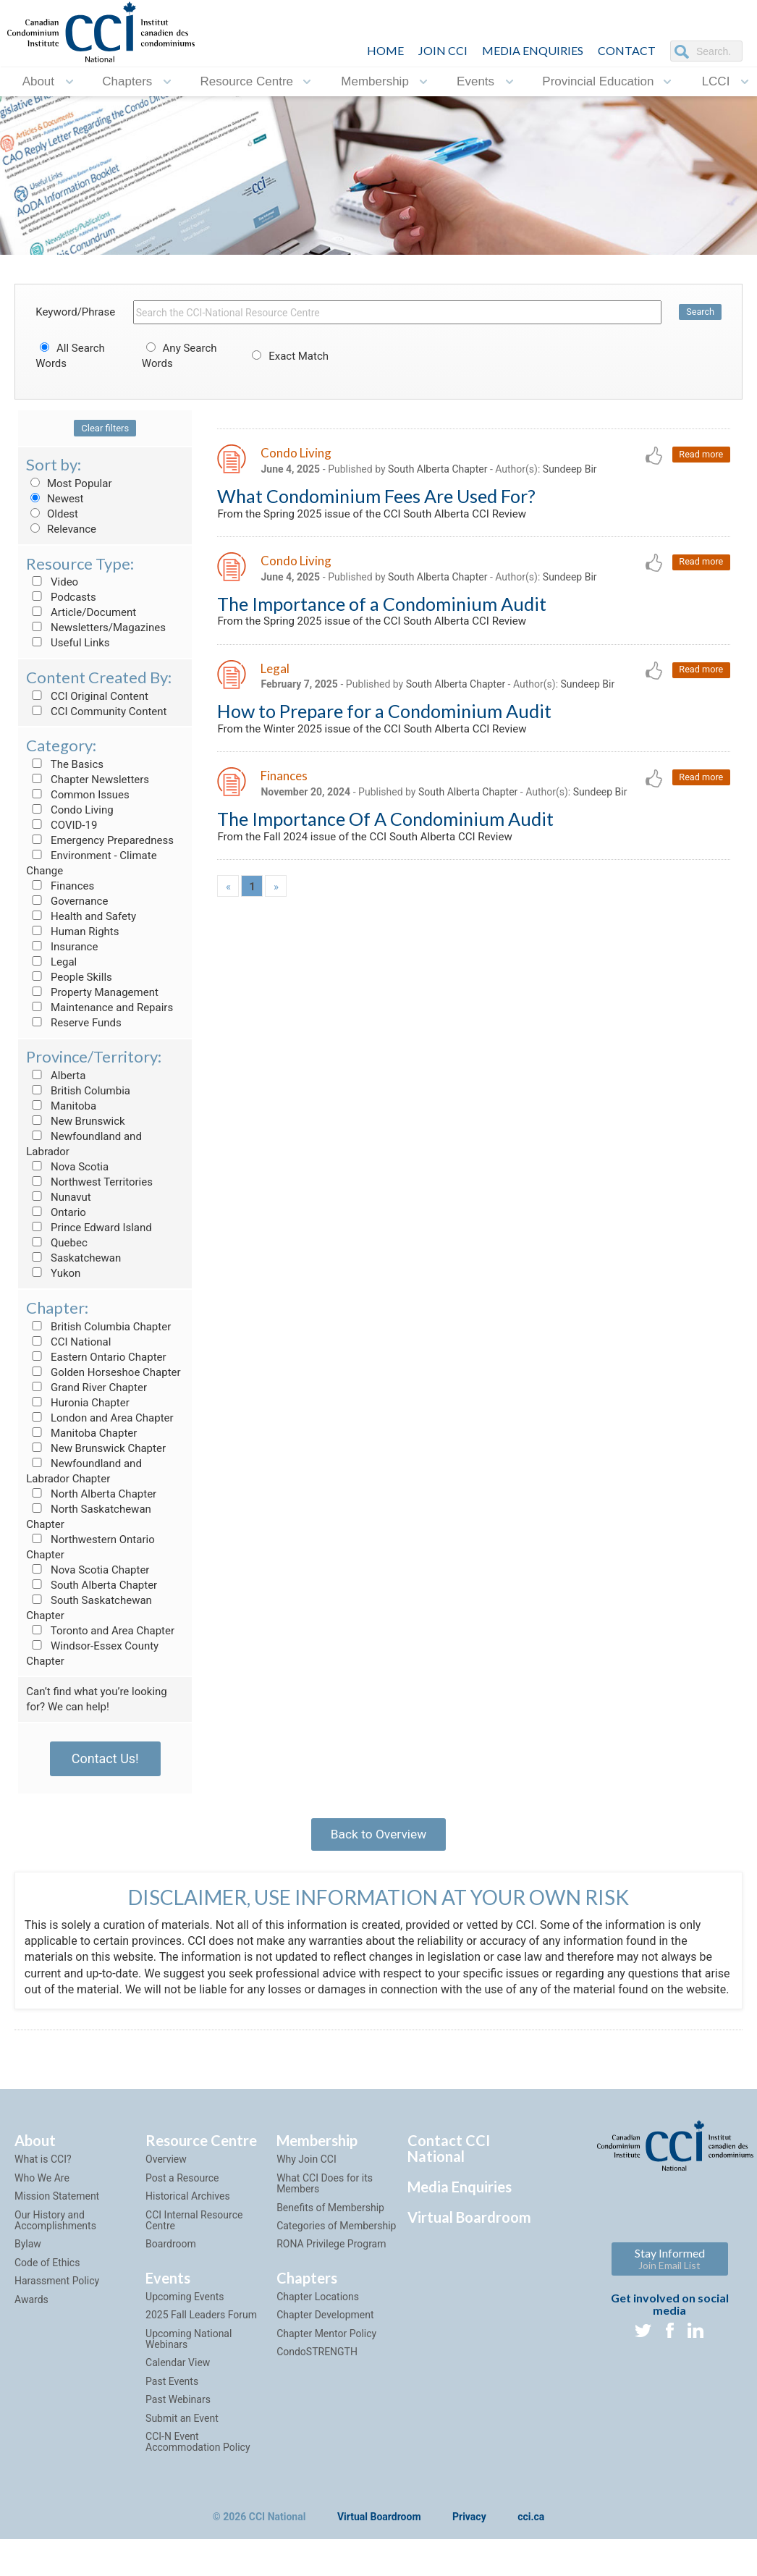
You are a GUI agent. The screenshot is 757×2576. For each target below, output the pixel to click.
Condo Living (69, 809)
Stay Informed (670, 2279)
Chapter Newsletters (87, 779)
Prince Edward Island (89, 1227)
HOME (385, 50)
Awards (31, 2320)
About (38, 81)
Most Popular (68, 483)
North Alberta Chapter (91, 1493)
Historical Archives (187, 2217)
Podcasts (61, 597)
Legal (51, 961)
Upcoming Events (184, 2317)
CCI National (68, 1341)
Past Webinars (178, 2420)
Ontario (56, 1212)
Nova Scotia (67, 1166)
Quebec (57, 1242)
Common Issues (77, 794)
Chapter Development (324, 2335)
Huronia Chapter (78, 1402)
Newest (54, 498)
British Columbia (78, 1090)
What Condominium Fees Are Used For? (376, 496)
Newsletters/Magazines (96, 627)
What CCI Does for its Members (324, 2204)
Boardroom (170, 2265)
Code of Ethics (47, 2283)
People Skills (69, 977)
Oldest (52, 513)
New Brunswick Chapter (96, 1448)
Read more (700, 454)
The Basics (64, 764)
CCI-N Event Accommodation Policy (197, 2463)
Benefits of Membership (330, 2228)
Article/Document (81, 612)
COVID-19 (61, 825)
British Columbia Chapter (98, 1326)
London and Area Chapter (99, 1417)
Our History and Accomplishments (55, 2241)
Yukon (53, 1273)
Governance (67, 901)
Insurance (62, 946)
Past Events (171, 2402)
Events (475, 81)
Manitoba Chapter (81, 1433)
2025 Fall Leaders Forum (201, 2335)
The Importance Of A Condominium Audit (385, 825)
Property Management (92, 992)
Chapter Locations (317, 2317)
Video (52, 581)
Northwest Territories (89, 1181)
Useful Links (67, 642)
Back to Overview (378, 1836)
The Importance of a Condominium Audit (381, 606)
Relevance (61, 529)
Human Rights (72, 931)
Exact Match (288, 356)
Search (699, 312)
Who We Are (41, 2199)
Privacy (469, 2538)
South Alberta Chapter (91, 1585)
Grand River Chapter (86, 1387)
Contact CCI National (448, 2170)
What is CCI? (43, 2181)
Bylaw (27, 2265)
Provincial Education (598, 81)
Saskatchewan (73, 1257)
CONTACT (627, 50)
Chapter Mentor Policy (326, 2354)
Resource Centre (247, 81)
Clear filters (105, 428)
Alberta (55, 1075)
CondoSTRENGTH (317, 2372)
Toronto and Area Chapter (100, 1630)
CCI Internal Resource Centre (193, 2241)
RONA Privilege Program (331, 2265)
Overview (166, 2181)
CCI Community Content (96, 711)
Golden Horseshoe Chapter (103, 1372)
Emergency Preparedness (100, 840)
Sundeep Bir (570, 470)
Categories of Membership (336, 2246)
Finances (60, 885)
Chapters (127, 81)
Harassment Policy (56, 2301)
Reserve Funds (74, 1022)
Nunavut (58, 1197)
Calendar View (177, 2384)
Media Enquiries (532, 50)
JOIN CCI (443, 50)
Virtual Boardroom (469, 2238)
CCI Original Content (87, 696)
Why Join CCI (306, 2181)
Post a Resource (182, 2199)
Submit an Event (182, 2439)
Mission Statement (56, 2217)
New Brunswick (75, 1121)
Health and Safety (81, 916)
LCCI (716, 81)
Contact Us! (105, 1758)
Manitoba (61, 1105)
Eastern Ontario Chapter (96, 1357)
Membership (375, 81)
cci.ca (530, 2538)
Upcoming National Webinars (188, 2360)
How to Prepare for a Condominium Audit (384, 716)
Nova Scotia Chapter (87, 1569)
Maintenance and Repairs (99, 1007)
